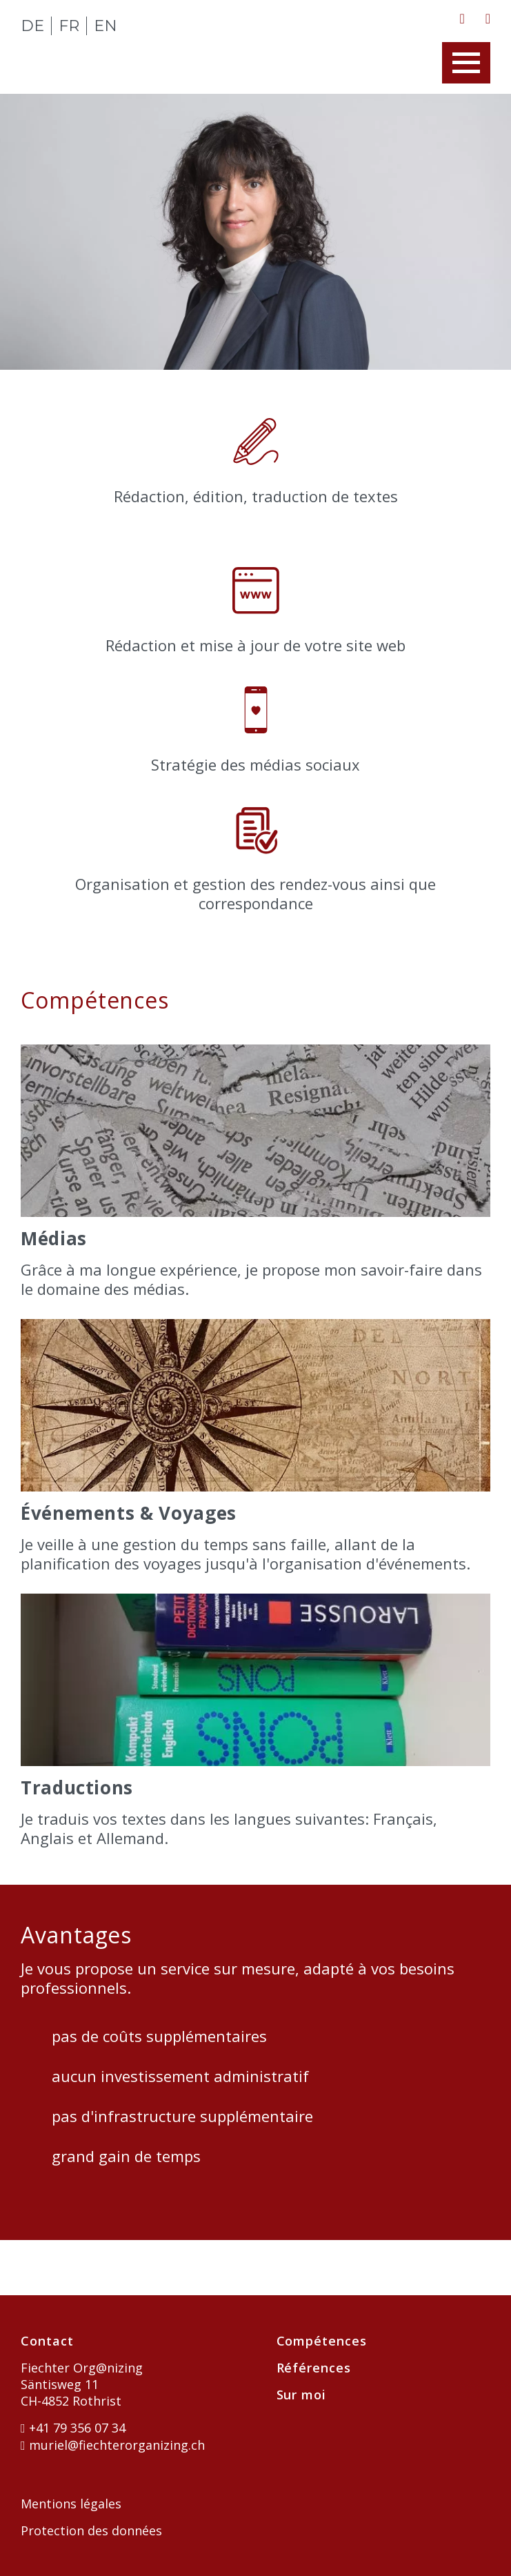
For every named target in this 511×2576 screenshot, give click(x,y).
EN (105, 26)
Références (314, 2367)
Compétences (322, 2340)
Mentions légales (71, 2503)
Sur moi (301, 2394)
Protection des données (91, 2530)
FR (69, 26)
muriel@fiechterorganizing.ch (113, 2445)
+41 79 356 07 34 (73, 2428)
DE (32, 26)
